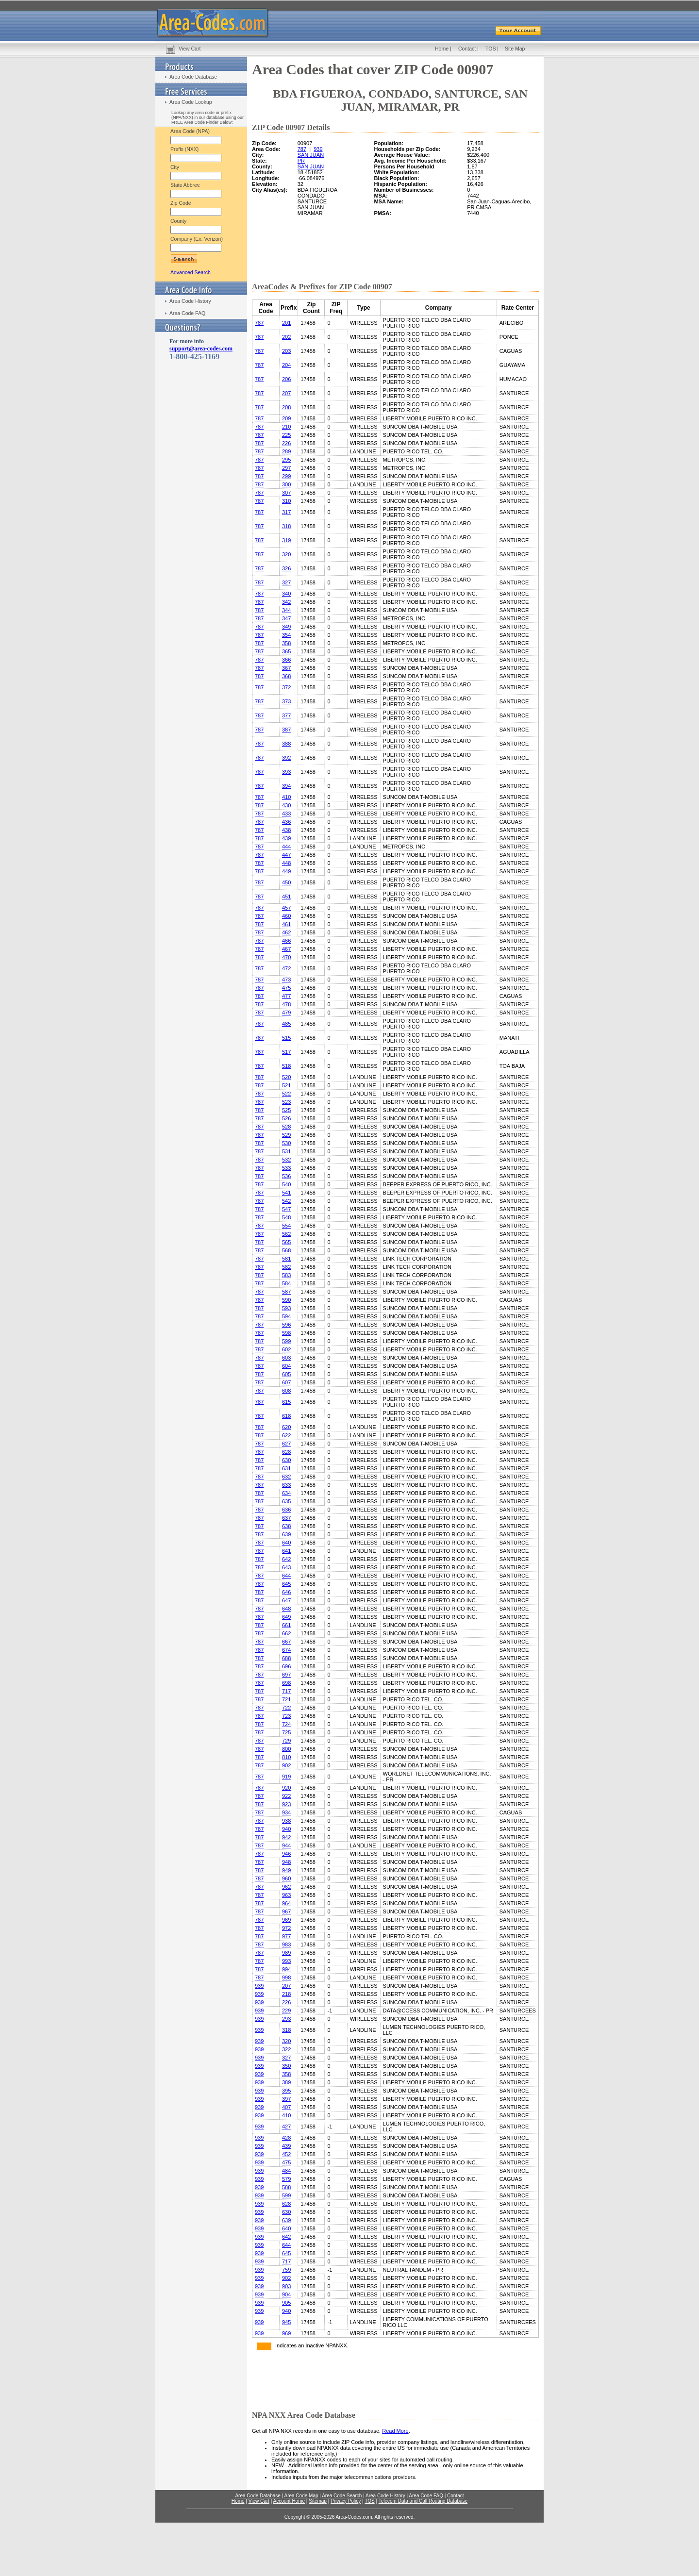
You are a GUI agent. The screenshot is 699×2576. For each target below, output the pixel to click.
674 (286, 1650)
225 (286, 435)
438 (286, 830)
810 (286, 1757)
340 (286, 594)
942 (286, 1837)
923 (286, 1804)
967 (286, 1911)
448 (286, 863)
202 (286, 337)
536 (286, 1176)
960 (286, 1878)
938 (286, 1821)
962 (286, 1887)
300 (286, 484)
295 (286, 460)
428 (286, 2138)
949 (286, 1870)
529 (286, 1135)
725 (286, 1732)
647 (286, 1600)
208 (286, 407)
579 (286, 2179)
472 (286, 968)
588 (286, 2187)
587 (286, 1292)
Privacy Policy (346, 2501)
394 (286, 786)
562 (286, 1234)
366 (286, 660)
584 (286, 1283)
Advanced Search (190, 272)
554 (286, 1226)
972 (286, 1928)
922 (286, 1796)
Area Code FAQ (187, 313)
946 (286, 1854)
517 (286, 1052)
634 (286, 1493)
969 (286, 1920)
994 (286, 1969)
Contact (467, 48)
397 (286, 2099)
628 (286, 1452)
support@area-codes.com (201, 348)
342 (286, 602)
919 (286, 1776)
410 (286, 797)
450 (286, 882)
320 (286, 554)
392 (286, 758)
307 (286, 493)
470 (286, 957)
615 (286, 1402)
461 (286, 924)
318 (286, 526)
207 (286, 393)
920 (286, 1788)
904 (286, 2294)
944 (286, 1845)
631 (286, 1468)
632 (286, 1476)
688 (286, 1658)
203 (286, 351)
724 (286, 1724)
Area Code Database (193, 77)
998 (286, 1977)
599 (286, 1341)
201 (286, 323)
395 (286, 2091)
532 (286, 1160)
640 (286, 1543)
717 (286, 1691)
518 (286, 1066)
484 (286, 2171)
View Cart (189, 48)
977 (286, 1936)
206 (286, 379)
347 (286, 618)
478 (286, 1004)
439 (286, 838)
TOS (490, 48)
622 (286, 1435)
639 (286, 1534)
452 (286, 2154)
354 (286, 635)
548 (286, 1217)
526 (286, 1118)
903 (286, 2286)
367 (286, 668)
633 (286, 1485)
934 (286, 1812)
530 (286, 1143)
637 (286, 1518)
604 (286, 1366)
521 (286, 1085)
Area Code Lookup (190, 102)
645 (286, 1584)
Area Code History (190, 301)
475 (286, 988)
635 (286, 1501)
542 (286, 1201)
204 (286, 365)
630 (286, 1460)
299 (286, 476)
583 (286, 1275)
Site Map (515, 48)
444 (286, 846)
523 (286, 1102)
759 (286, 2270)
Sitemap (318, 2501)
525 (286, 1110)
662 (286, 1633)
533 (286, 1168)
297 (286, 468)
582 (286, 1267)
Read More (395, 2431)
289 (286, 451)
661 (286, 1625)
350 (286, 2066)
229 (286, 2010)
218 (286, 1994)
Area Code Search (342, 2495)
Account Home (289, 2501)
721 (286, 1699)
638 (286, 1526)
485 (286, 1024)
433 (286, 813)
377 (286, 715)
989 (286, 1953)
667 (286, 1642)
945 (286, 2322)
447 (286, 855)
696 (286, 1666)
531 (286, 1151)
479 (286, 1012)
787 (302, 149)
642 (286, 1559)
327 (286, 582)
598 (286, 1333)
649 (286, 1617)
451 (286, 896)
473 (286, 979)
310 (286, 501)
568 (286, 1250)
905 (286, 2303)
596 (286, 1325)
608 (286, 1391)
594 (286, 1316)
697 (286, 1675)
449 (286, 871)
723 (286, 1716)
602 (286, 1349)
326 (286, 568)
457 (286, 908)
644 (286, 1576)
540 (286, 1184)
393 (286, 772)
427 (286, 2126)
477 (286, 996)
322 (286, 2049)
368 (286, 676)
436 (286, 822)
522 (286, 1094)
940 (286, 1829)
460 (286, 916)
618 (286, 1416)
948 (286, 1862)
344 (286, 610)
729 (286, 1741)
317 (286, 512)
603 (286, 1358)
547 (286, 1209)
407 (286, 2107)
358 (286, 643)
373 (286, 701)
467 (286, 949)
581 (286, 1259)
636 (286, 1509)
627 (286, 1443)
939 (318, 149)
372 (286, 687)
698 (286, 1683)
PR (301, 161)
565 (286, 1242)
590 (286, 1300)
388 (286, 744)
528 (286, 1127)
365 (286, 651)
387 (286, 729)
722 (286, 1708)
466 (286, 941)
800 (286, 1749)
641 (286, 1551)
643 (286, 1567)
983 (286, 1944)
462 (286, 932)
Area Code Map (301, 2495)
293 (286, 2019)
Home (442, 48)
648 (286, 1609)
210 (286, 427)
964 (286, 1903)
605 (286, 1374)
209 (286, 418)
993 (286, 1961)
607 (286, 1382)
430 (286, 805)
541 (286, 1193)
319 (286, 540)
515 (286, 1038)
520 (286, 1077)
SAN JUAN (311, 155)
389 (286, 2082)
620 (286, 1427)
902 (286, 1765)
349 (286, 627)
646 (286, 1592)
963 (286, 1895)
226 (286, 443)
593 (286, 1308)
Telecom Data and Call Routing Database (423, 2501)
